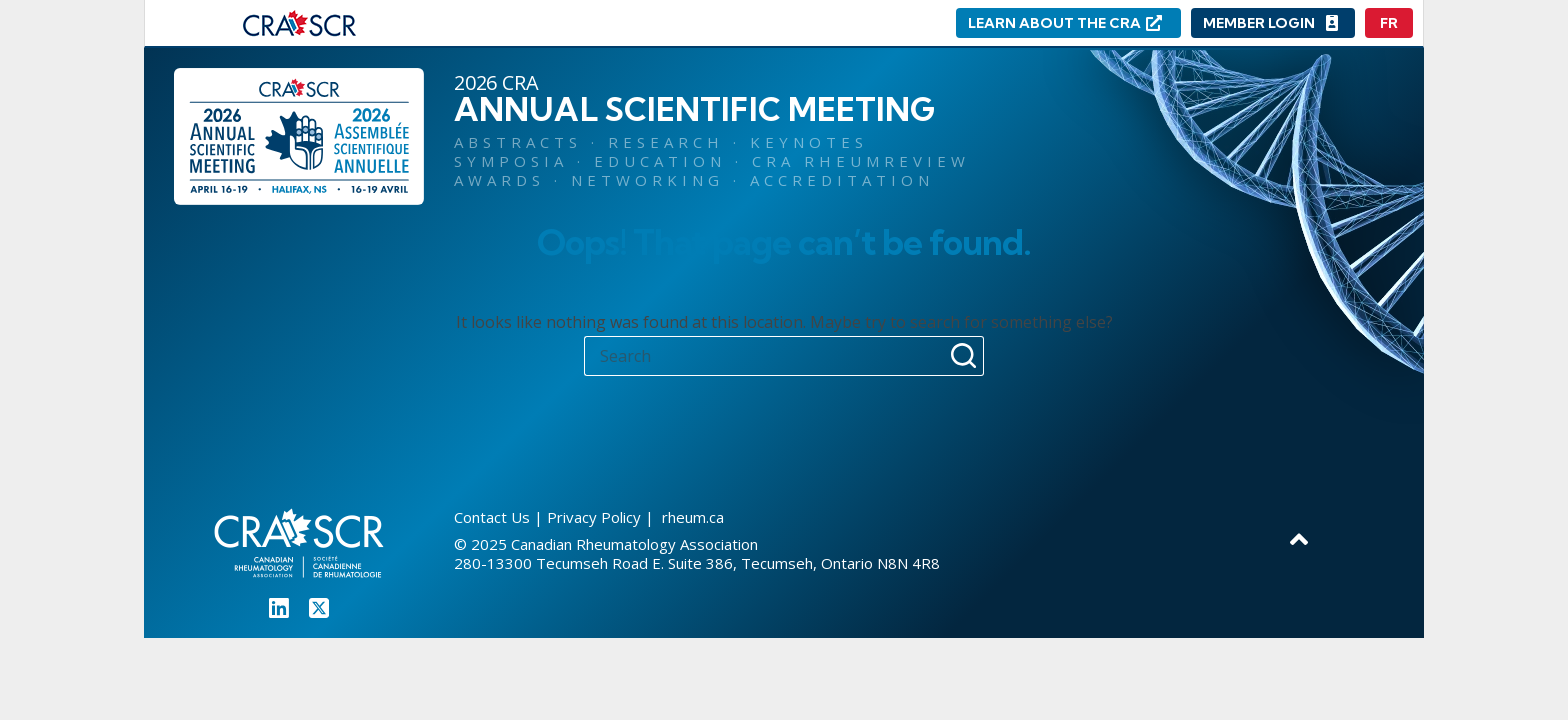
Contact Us (492, 517)
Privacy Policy (594, 517)
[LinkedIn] (279, 608)
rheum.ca (691, 517)
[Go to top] (1299, 538)
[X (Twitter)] (319, 608)
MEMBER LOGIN (1259, 23)
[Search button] (964, 356)
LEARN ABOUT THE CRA (1054, 23)
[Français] (1389, 23)
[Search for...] (764, 356)
